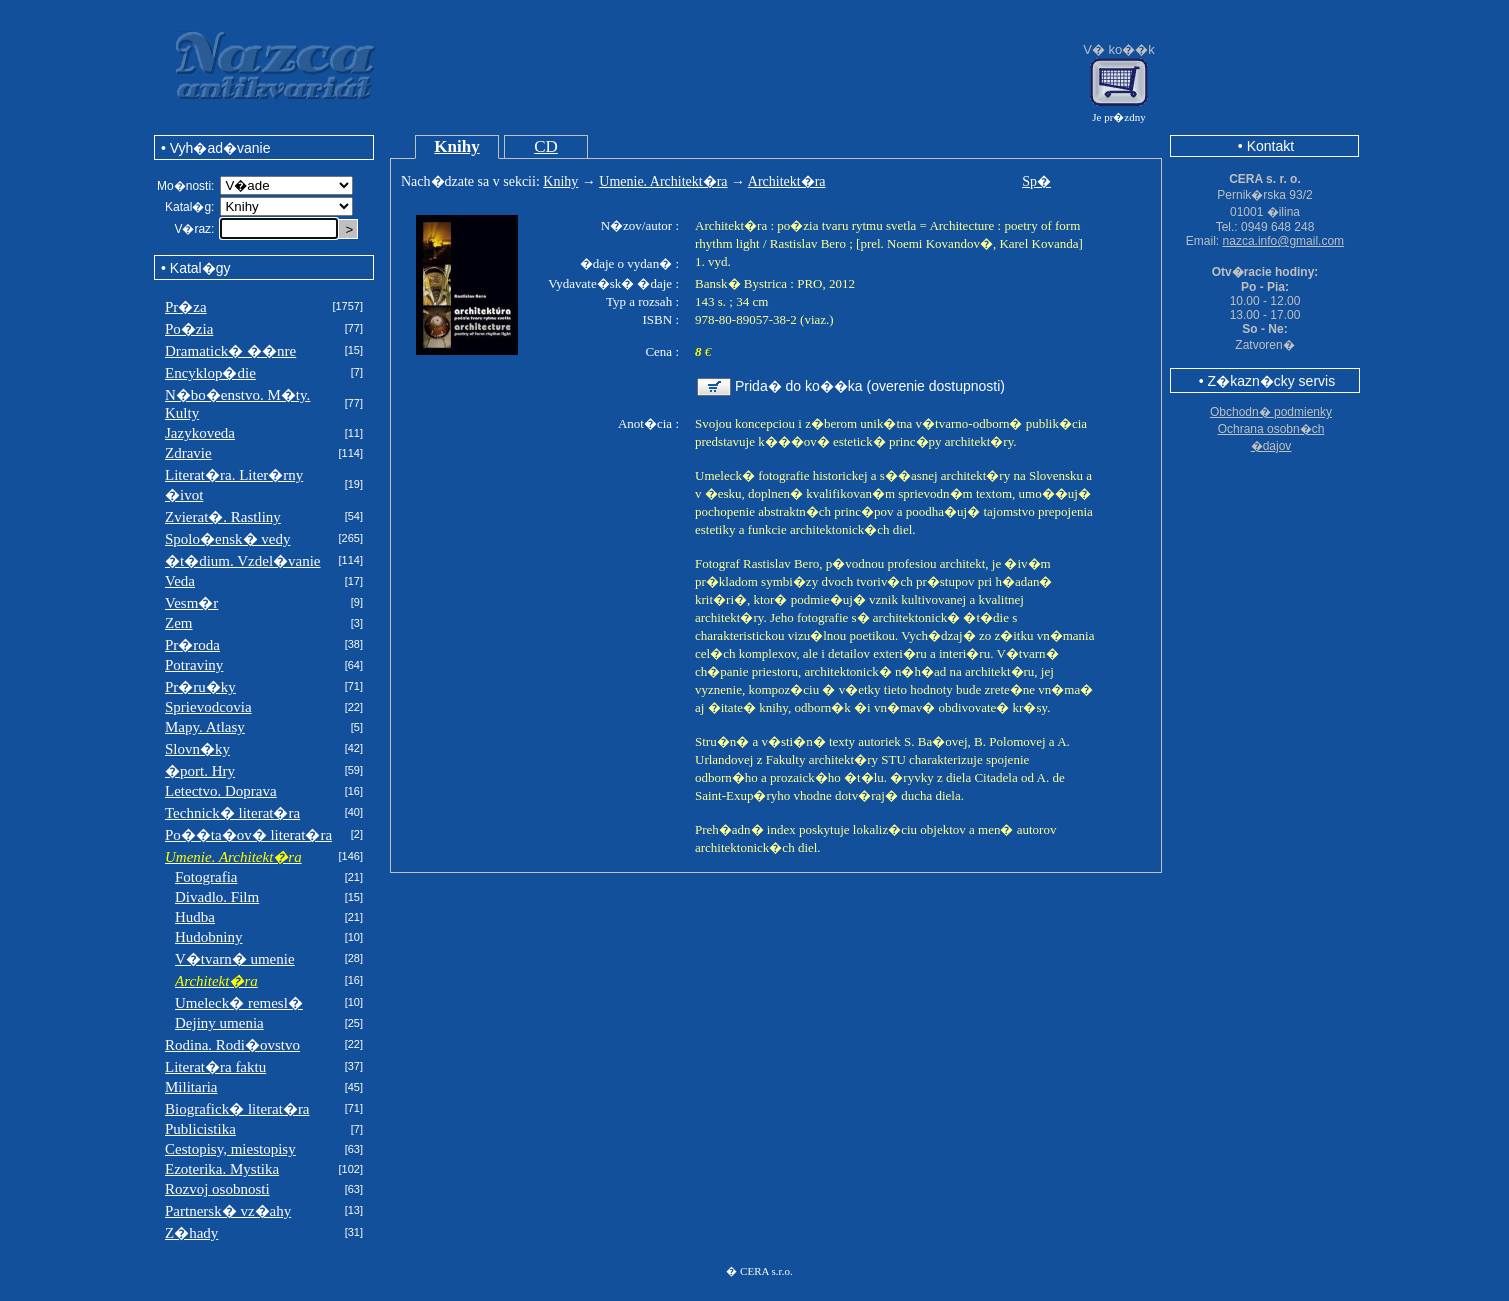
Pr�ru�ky (200, 687)
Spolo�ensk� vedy (227, 539)
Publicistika (200, 1129)
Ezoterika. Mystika (222, 1169)
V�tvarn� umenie (235, 959)
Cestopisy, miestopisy (230, 1149)
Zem (179, 623)
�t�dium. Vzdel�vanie (243, 561)
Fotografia (206, 877)
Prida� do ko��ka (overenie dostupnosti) (870, 386)
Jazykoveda (200, 433)
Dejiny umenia (219, 1023)
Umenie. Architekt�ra (663, 181)
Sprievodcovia (208, 707)
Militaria (191, 1087)
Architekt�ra (787, 181)
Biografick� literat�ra (237, 1109)
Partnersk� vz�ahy (228, 1211)
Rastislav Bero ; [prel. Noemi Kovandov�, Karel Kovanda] (926, 243)
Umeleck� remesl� (239, 1003)
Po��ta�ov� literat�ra (248, 835)
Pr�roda (192, 645)
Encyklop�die (210, 373)
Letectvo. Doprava (221, 791)
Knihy (456, 146)
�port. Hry (200, 771)
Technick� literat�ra (232, 813)
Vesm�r (191, 603)
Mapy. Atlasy (205, 727)
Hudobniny (209, 937)
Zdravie (188, 453)
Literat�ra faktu (215, 1067)
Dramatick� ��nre (230, 351)
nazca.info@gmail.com (1284, 241)
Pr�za (186, 307)
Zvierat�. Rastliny (223, 517)
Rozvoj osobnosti (217, 1189)
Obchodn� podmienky (1271, 412)
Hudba (195, 917)
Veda (180, 581)
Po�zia (189, 329)
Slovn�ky (197, 749)
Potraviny (194, 665)
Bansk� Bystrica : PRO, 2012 (775, 283)
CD (546, 146)
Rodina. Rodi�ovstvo (232, 1045)
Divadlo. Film (217, 897)
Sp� (1036, 181)
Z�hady (191, 1233)
